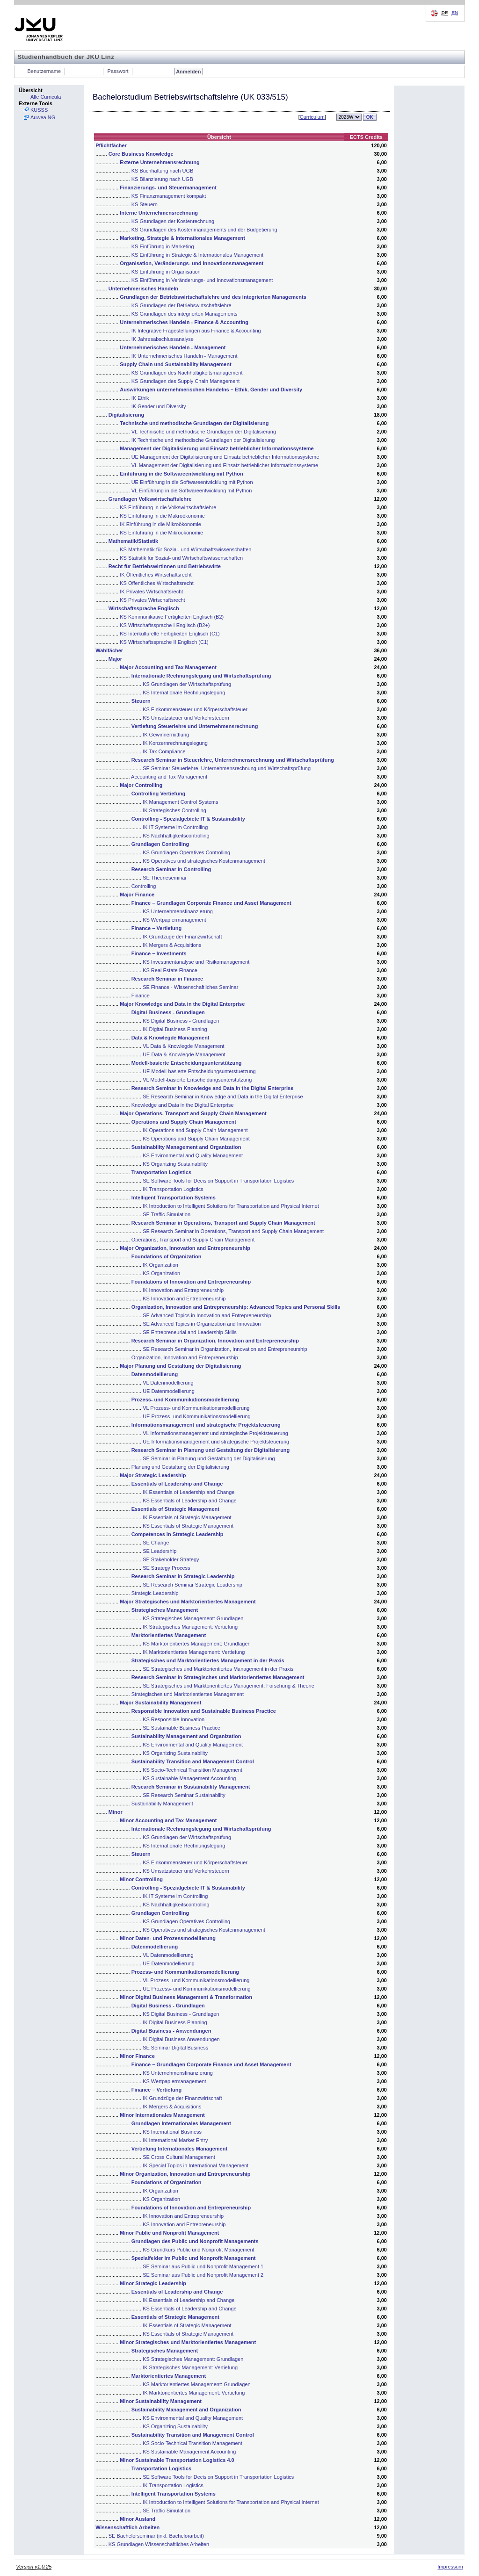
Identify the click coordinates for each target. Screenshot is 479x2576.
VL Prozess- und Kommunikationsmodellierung (196, 1408)
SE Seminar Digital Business (175, 2047)
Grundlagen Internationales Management (181, 2123)
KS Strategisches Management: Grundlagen (193, 1618)
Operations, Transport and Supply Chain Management (193, 1239)
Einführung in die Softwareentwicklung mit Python (181, 473)
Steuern (141, 701)
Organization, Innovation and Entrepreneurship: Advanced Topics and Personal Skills (236, 1307)
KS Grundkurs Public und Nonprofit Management (198, 2249)
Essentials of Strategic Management (175, 1509)
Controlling (143, 886)
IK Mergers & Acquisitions (172, 945)
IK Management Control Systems (180, 802)
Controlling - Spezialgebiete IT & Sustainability (188, 819)
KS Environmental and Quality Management (193, 1155)
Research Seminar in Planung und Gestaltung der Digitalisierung (210, 1450)
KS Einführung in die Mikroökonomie (161, 532)
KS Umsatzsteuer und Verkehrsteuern (186, 718)
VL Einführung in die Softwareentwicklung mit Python (191, 490)
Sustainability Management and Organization (186, 1147)
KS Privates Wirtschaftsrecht (152, 600)
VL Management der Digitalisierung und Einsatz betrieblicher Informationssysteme (224, 465)
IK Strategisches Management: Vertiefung (190, 1627)
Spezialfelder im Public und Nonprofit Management (193, 2258)
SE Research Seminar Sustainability (184, 1795)
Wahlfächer (109, 650)
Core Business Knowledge (141, 154)
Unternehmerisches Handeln (143, 288)
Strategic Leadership (155, 1593)
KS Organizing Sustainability (175, 1164)
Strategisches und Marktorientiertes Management (187, 1694)
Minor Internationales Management (162, 2115)
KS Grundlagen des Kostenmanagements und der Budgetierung (204, 229)
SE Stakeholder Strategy (171, 1559)
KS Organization (161, 1273)
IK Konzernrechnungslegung (175, 743)
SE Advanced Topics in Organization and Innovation (202, 1324)
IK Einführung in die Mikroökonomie (160, 524)
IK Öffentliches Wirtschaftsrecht (155, 574)
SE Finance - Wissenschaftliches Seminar (190, 987)
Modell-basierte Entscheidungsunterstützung (186, 1063)
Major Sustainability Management (160, 1702)
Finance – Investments (159, 953)
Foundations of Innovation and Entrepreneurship (191, 1281)
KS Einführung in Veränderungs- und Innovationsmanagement (202, 280)
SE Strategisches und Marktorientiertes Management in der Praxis (218, 1669)
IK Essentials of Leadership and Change (188, 1492)
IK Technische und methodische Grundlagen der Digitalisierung (203, 440)
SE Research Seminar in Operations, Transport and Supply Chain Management (233, 1231)
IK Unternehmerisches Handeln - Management (184, 356)
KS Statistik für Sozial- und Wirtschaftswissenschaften (181, 558)
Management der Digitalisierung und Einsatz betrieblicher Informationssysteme (216, 448)
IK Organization (160, 1265)
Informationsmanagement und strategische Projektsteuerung (206, 1425)
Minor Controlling (141, 1879)
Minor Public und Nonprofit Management (169, 2233)
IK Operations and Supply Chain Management (195, 1130)
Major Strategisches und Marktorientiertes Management (187, 1601)
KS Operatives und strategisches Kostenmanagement (204, 861)
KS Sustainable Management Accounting (189, 1778)
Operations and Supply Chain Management (183, 1122)
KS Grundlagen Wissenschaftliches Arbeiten (159, 2544)
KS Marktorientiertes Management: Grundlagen (197, 1643)
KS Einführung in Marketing (162, 246)
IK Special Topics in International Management (195, 2165)
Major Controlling (141, 785)
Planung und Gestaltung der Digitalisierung (180, 1467)
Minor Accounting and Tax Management (168, 1820)
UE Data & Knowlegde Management (184, 1054)
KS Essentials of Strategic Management (188, 1526)
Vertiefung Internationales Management (179, 2148)
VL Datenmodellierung (168, 1382)
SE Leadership (159, 1551)
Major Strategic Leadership (153, 1475)
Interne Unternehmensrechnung (159, 213)
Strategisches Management (164, 1610)
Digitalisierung (126, 415)
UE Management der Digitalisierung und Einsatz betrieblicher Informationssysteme (225, 457)
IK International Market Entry (175, 2140)
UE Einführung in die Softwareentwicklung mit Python (192, 482)
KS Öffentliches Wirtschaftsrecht (157, 583)
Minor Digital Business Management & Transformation (186, 1997)
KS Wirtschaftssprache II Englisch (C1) (164, 642)
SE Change (156, 1542)
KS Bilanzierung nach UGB (162, 179)
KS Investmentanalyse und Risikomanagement (196, 962)
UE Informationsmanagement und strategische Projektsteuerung (216, 1441)
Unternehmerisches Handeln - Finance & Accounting (184, 322)
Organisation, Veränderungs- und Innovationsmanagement (191, 263)
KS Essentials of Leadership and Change (190, 1500)
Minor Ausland (137, 2519)
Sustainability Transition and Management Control (192, 1761)
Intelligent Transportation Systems (173, 1197)
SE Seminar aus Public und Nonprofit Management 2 (203, 2275)
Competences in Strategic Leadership (177, 1534)
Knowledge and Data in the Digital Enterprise (182, 1105)
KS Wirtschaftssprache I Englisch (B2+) (165, 625)
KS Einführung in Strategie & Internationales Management (197, 255)
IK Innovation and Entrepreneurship (183, 1290)
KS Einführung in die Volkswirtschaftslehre (168, 507)
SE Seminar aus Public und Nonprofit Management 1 (203, 2266)
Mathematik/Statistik (133, 541)
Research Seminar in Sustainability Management (190, 1786)
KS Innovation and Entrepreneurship (184, 1298)
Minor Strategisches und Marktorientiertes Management (188, 2342)
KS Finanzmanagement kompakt (168, 196)
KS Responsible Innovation (173, 1719)
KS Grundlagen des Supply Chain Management (185, 381)
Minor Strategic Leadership (153, 2283)
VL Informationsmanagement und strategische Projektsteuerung (215, 1433)
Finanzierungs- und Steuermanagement (168, 187)
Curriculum (312, 117)
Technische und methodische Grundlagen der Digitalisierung (194, 423)
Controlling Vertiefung (158, 793)
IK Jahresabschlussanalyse (162, 339)
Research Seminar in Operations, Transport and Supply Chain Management (223, 1223)
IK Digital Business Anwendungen (181, 2039)
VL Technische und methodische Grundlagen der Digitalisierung (203, 431)
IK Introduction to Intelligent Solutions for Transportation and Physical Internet (231, 1206)
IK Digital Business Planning (175, 1029)
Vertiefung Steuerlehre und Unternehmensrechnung (194, 726)
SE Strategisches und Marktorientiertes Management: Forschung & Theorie (228, 1685)
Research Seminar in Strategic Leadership (183, 1576)
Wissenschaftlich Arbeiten (127, 2527)
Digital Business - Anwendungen (171, 2031)
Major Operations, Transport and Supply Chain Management (193, 1113)
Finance (140, 995)
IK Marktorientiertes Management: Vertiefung (194, 1652)
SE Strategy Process (166, 1568)
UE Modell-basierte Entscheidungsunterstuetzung (199, 1071)
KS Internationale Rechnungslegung (184, 692)
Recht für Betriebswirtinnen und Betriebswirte (165, 566)
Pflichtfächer (111, 145)
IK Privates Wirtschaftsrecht (151, 591)
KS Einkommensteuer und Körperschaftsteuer (195, 709)
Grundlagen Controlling (160, 844)
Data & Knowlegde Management (170, 1037)
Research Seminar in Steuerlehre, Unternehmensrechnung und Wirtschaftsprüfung (232, 760)
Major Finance (137, 894)
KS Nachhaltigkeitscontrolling (176, 835)
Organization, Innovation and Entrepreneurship (184, 1357)
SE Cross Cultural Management (179, 2157)
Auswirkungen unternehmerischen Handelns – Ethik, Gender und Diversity (211, 389)
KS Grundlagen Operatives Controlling (186, 852)
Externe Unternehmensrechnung (160, 162)
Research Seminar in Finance (167, 978)
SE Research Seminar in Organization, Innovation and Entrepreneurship (225, 1349)
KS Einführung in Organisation (166, 271)
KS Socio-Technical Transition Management (192, 1770)
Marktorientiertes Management (168, 1635)
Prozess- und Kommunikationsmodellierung (185, 1399)
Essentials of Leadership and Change (177, 1483)
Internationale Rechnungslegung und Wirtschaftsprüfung (201, 675)
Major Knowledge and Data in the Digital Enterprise (182, 1004)
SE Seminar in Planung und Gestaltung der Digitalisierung (209, 1458)
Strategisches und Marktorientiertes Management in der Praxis (207, 1660)
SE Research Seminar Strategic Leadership (192, 1584)
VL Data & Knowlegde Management (183, 1046)
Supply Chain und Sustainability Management (175, 364)
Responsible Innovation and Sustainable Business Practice (203, 1711)
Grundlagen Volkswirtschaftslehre (150, 499)
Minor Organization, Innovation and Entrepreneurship (185, 2174)
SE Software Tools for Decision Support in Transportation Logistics (218, 1180)
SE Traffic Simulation (166, 1214)
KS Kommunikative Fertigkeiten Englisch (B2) (172, 617)
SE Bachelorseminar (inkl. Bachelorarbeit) (156, 2536)
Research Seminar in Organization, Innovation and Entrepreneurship (215, 1340)
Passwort (117, 71)
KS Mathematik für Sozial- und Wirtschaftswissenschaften (185, 549)
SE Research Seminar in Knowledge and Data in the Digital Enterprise (223, 1096)
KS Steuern (144, 204)
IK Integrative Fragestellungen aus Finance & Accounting (196, 330)
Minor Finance (137, 2056)
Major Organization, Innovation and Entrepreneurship (185, 1248)
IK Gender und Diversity (158, 406)
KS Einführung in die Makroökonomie (162, 516)
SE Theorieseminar (165, 877)
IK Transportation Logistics (173, 1189)
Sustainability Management (162, 1803)
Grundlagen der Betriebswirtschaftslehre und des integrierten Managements (213, 297)
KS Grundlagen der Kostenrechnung (172, 221)
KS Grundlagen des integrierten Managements (184, 314)
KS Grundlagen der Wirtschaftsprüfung (187, 684)
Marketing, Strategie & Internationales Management (182, 238)
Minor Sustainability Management (161, 2401)
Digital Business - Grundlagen (168, 1012)
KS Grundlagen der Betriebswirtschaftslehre (181, 305)
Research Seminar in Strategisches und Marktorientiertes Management (218, 1677)
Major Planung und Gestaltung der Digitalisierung (180, 1366)
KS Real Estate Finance (170, 970)
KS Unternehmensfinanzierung (178, 911)
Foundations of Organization (166, 1256)
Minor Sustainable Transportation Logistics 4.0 (177, 2460)
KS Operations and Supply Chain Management (196, 1138)
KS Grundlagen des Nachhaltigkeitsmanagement (187, 372)
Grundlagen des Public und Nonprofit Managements (195, 2241)
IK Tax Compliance (164, 751)
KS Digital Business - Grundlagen (181, 1021)
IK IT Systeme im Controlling (175, 827)
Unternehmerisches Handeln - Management (172, 347)
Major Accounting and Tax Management (168, 667)
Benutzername (44, 71)
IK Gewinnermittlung (166, 734)
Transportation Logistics (161, 1172)
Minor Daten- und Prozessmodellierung (168, 1938)
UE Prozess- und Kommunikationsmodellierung (197, 1416)
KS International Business (172, 2132)
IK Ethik (140, 398)
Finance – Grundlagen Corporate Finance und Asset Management (211, 903)
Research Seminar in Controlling (171, 869)
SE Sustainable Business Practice (181, 1728)
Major (115, 659)
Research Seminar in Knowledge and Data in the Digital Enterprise (212, 1088)
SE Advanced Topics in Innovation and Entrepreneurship (207, 1315)
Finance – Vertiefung (156, 928)
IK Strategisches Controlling (174, 810)
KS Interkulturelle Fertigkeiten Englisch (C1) (169, 633)
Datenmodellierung (154, 1374)
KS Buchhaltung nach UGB (162, 170)
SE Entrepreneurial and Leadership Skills (190, 1332)
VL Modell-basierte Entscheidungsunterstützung (197, 1079)
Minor (116, 1812)
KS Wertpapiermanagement (174, 920)
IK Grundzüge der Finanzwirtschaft (182, 936)
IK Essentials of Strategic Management (187, 1517)
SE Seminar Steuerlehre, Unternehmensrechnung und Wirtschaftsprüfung (227, 768)
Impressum (450, 2566)
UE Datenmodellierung (169, 1391)
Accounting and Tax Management (169, 776)
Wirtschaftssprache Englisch (144, 608)
